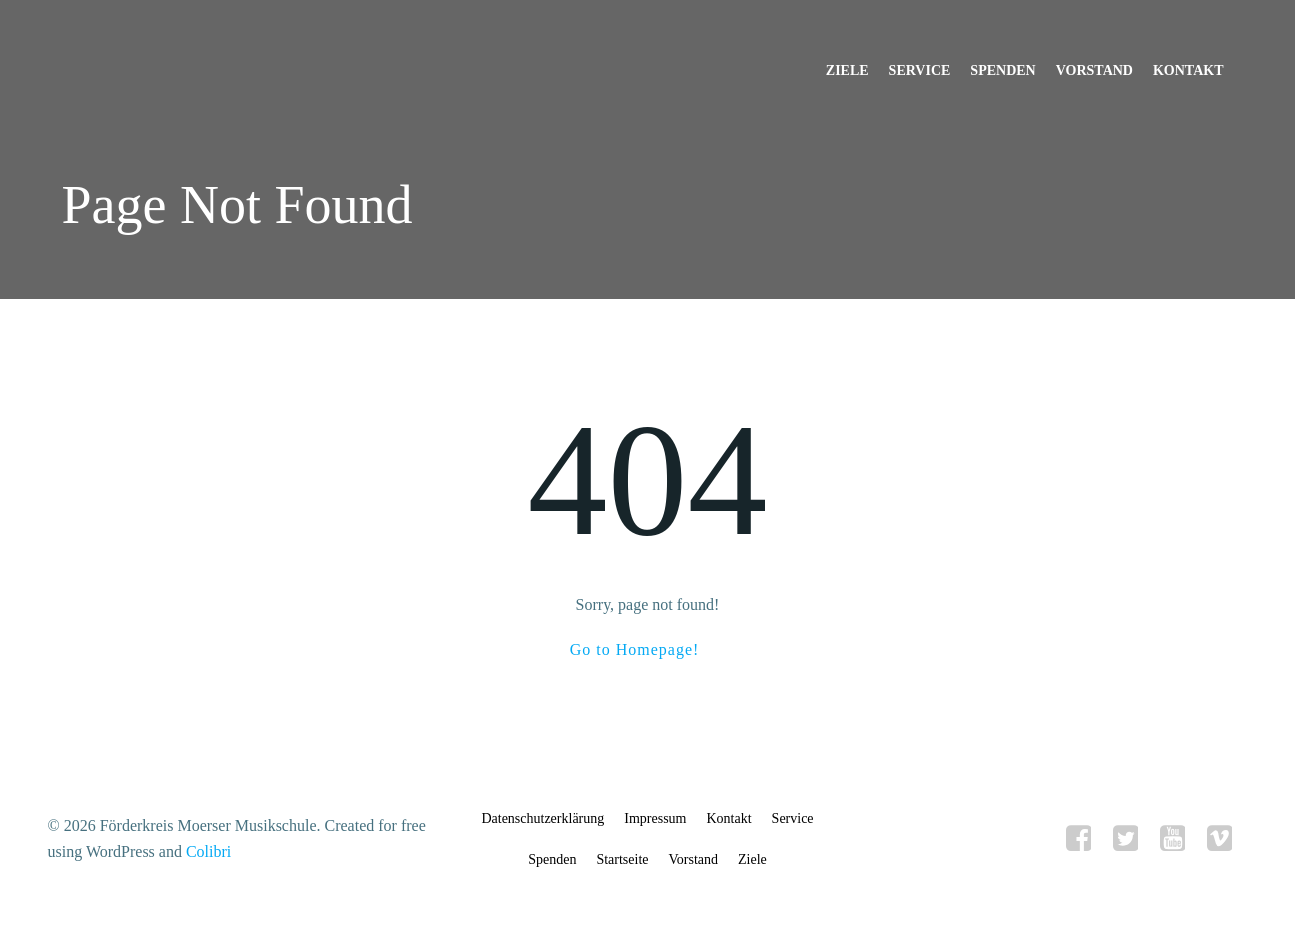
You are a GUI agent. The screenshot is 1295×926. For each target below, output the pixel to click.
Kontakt (1188, 70)
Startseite (622, 859)
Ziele (847, 70)
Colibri (208, 851)
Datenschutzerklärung (542, 818)
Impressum (655, 818)
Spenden (1002, 70)
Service (920, 70)
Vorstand (1094, 70)
